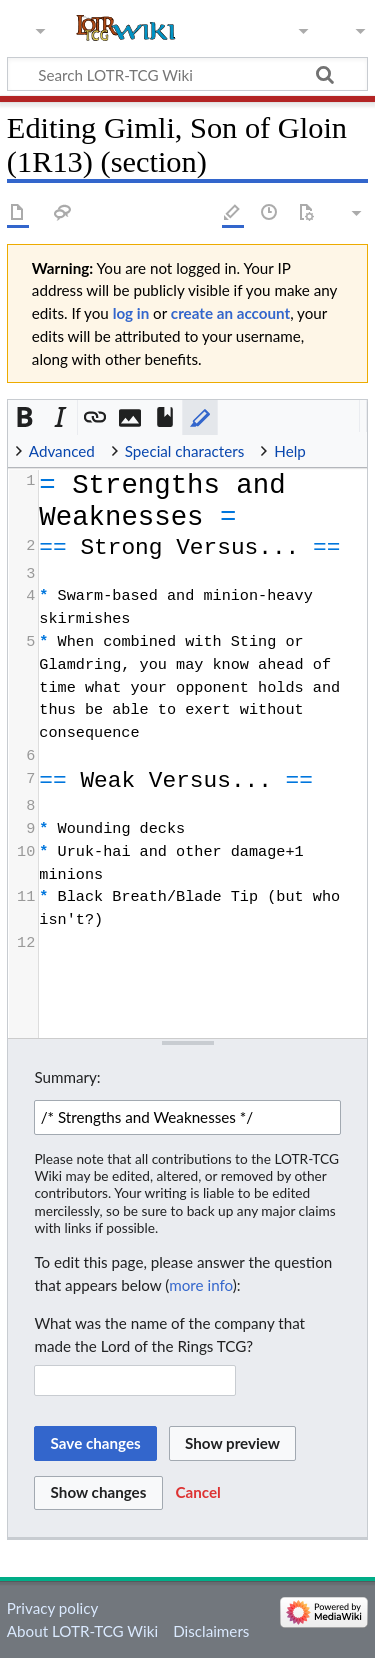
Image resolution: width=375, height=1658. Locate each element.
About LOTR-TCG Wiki (82, 1631)
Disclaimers (211, 1631)
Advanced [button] (62, 451)
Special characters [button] (185, 451)
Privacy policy (52, 1608)
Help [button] (289, 451)
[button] (25, 417)
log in (131, 313)
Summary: (67, 1077)
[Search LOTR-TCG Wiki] (178, 74)
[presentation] (202, 712)
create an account (230, 313)
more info (200, 1285)
